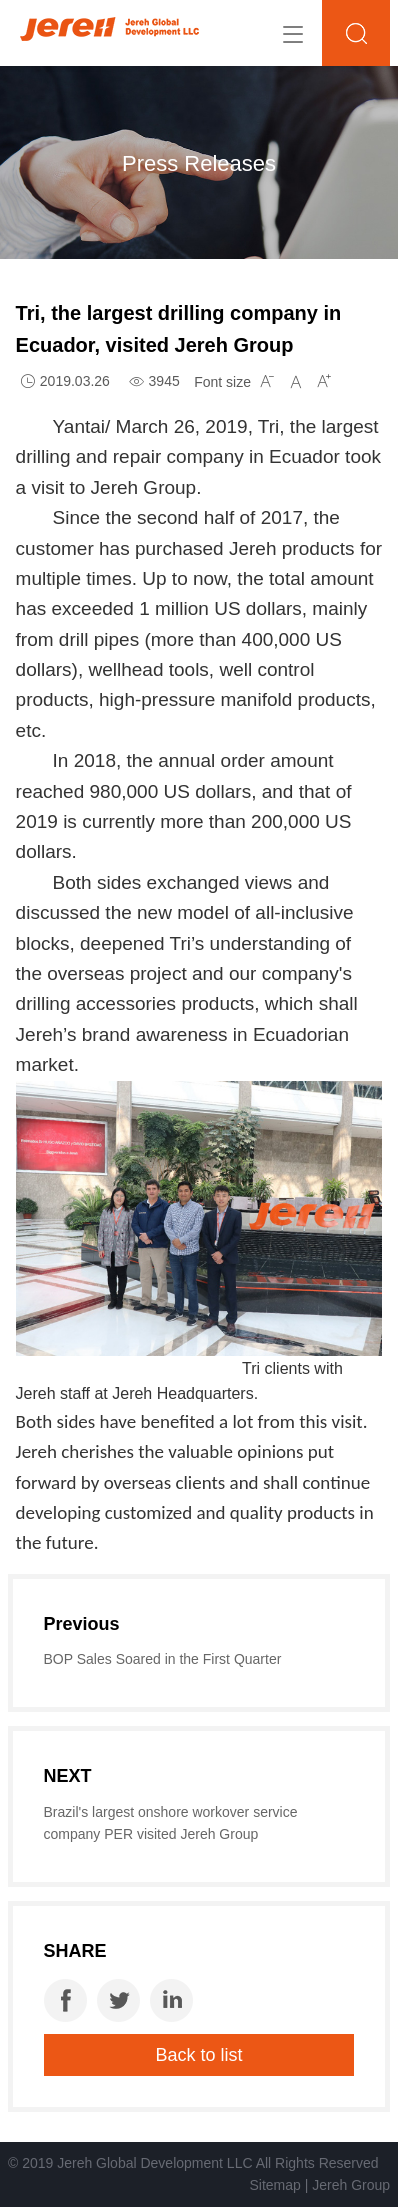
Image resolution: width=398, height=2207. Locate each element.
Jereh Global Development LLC (154, 2163)
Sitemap (274, 2185)
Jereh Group (351, 2185)
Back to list (198, 2055)
